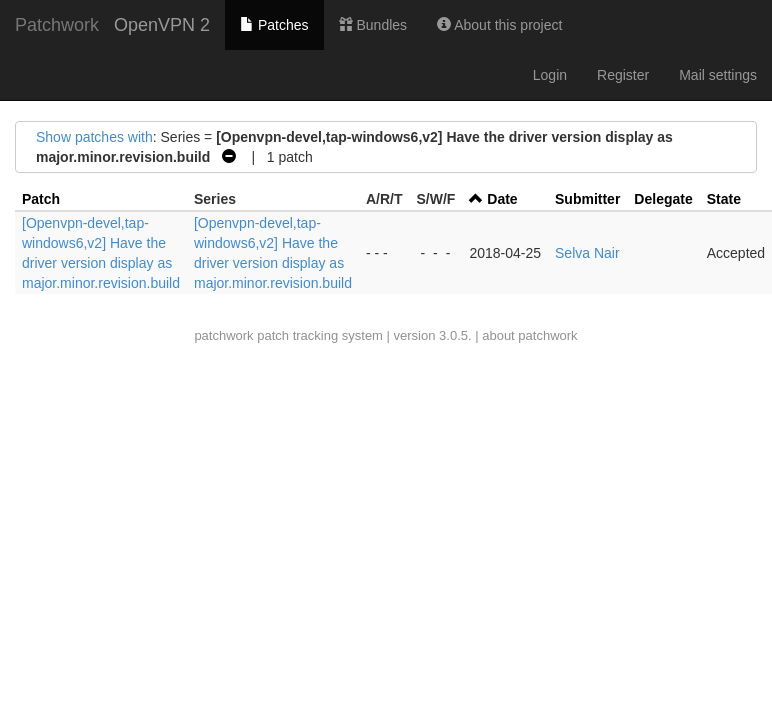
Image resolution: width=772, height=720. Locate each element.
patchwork (223, 335)
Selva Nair (587, 253)
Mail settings (718, 75)
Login (550, 75)
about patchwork (529, 335)
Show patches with (94, 137)
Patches (274, 25)
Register (623, 75)
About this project (499, 25)
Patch (41, 199)
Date (502, 199)
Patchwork (57, 25)
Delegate (663, 199)
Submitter (587, 199)
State (724, 199)
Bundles (373, 25)
